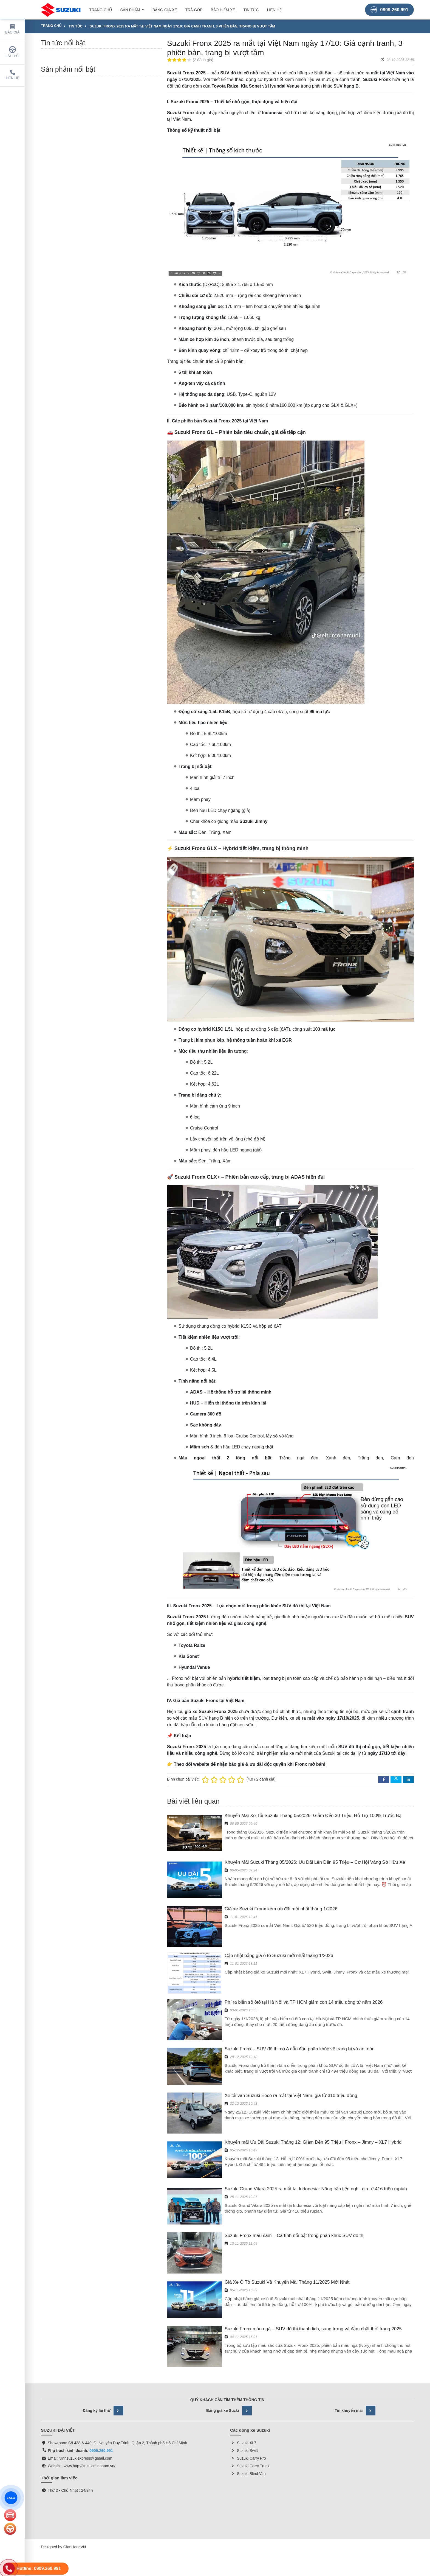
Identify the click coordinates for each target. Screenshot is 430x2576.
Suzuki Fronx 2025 (190, 101)
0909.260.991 (389, 9)
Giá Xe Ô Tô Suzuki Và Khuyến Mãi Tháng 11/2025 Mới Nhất (287, 2219)
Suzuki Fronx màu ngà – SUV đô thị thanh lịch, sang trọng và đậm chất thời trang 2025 (313, 2253)
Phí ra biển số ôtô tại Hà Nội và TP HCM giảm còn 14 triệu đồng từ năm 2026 (304, 2002)
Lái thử (12, 52)
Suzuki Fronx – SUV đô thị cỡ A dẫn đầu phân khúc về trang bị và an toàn (300, 2048)
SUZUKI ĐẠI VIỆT (81, 2423)
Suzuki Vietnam (372, 2423)
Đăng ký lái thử (103, 2322)
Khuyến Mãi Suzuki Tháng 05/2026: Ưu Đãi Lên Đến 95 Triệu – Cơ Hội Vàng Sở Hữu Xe (315, 1862)
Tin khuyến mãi (355, 2322)
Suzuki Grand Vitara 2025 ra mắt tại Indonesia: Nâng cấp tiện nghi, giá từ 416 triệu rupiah (316, 2163)
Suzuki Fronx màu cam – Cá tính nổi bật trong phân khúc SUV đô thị (294, 2197)
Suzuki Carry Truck (249, 2377)
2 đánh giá (203, 60)
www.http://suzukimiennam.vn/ (89, 2377)
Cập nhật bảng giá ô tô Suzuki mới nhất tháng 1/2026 (279, 1955)
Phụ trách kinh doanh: (72, 2362)
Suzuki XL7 (243, 2354)
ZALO (11, 2498)
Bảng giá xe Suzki (229, 2322)
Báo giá (12, 29)
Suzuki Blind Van (248, 2385)
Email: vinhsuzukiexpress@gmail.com (80, 2370)
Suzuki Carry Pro (248, 2370)
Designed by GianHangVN (63, 2458)
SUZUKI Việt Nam (187, 2423)
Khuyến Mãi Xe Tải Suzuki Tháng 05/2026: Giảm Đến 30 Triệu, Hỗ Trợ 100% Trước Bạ (313, 1815)
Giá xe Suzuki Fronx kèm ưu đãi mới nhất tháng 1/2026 (281, 1908)
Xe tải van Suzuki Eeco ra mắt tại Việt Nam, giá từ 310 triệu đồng (291, 2095)
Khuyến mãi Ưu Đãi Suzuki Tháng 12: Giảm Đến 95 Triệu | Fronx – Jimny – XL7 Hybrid (313, 2129)
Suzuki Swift (244, 2362)
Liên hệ (12, 75)
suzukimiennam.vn (188, 2413)
